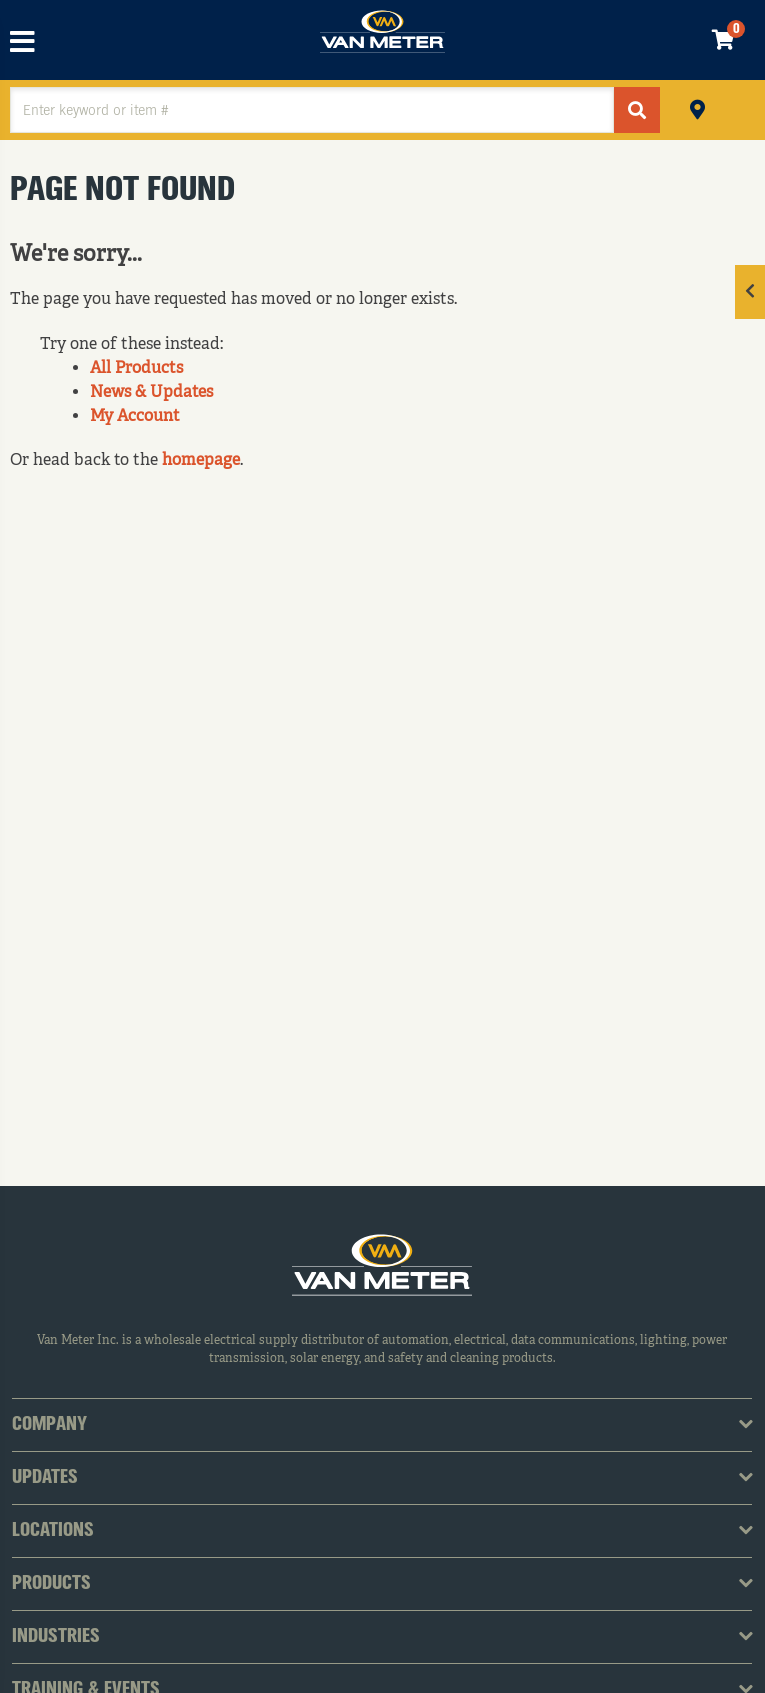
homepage (201, 461)
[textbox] (312, 110)
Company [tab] (49, 1425)
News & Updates (151, 393)
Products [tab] (51, 1584)
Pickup (697, 107)
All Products (136, 369)
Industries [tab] (56, 1637)
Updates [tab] (45, 1478)
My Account (135, 417)
